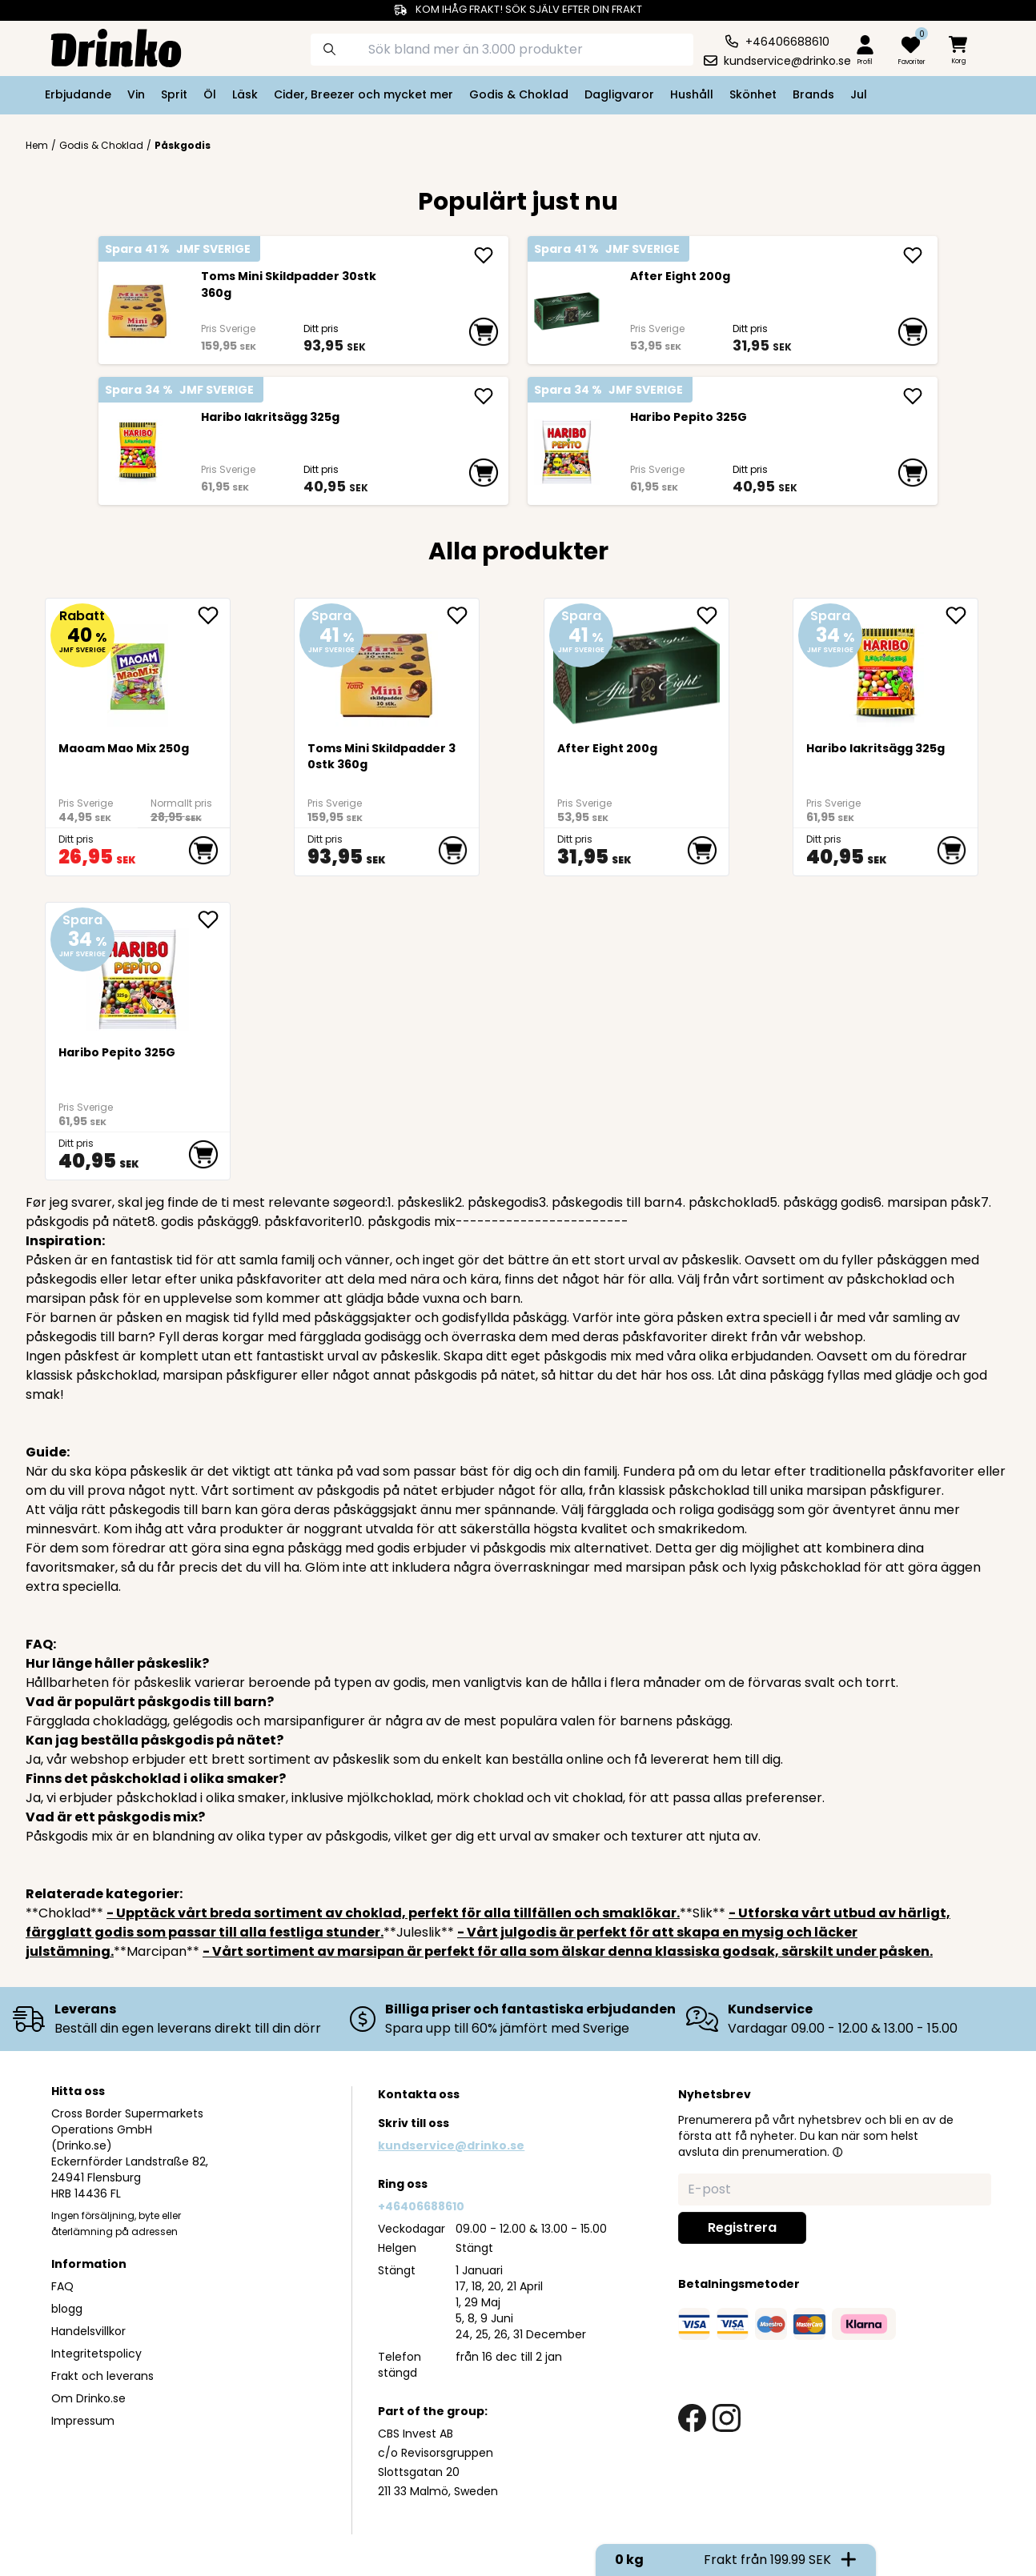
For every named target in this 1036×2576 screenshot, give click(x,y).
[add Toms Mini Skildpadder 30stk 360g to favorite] (463, 615)
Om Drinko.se (88, 2398)
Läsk (245, 94)
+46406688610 (421, 2206)
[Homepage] (103, 46)
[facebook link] (692, 2418)
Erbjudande (78, 94)
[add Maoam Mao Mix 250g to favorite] (214, 615)
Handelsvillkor (88, 2331)
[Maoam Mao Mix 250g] (138, 669)
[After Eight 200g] (566, 311)
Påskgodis (183, 145)
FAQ (62, 2286)
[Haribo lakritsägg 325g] (137, 452)
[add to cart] (483, 332)
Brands (813, 94)
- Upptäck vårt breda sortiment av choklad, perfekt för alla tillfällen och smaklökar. (393, 1913)
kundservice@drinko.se (451, 2145)
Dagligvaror (619, 94)
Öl (209, 94)
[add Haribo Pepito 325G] (912, 396)
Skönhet (753, 94)
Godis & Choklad (518, 94)
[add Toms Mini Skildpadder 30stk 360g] (483, 255)
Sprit (174, 94)
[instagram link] (727, 2418)
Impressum (82, 2421)
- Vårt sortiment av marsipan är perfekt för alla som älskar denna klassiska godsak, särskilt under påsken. (568, 1951)
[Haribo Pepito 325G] (566, 452)
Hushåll (691, 94)
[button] (837, 2151)
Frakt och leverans (102, 2376)
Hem (37, 145)
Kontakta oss (419, 2094)
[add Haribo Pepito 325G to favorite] (214, 919)
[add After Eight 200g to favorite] (713, 615)
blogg (66, 2309)
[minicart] (959, 51)
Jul (858, 94)
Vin (136, 94)
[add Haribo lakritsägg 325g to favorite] (962, 615)
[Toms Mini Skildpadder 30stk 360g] (137, 311)
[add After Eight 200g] (912, 255)
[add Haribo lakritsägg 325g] (483, 396)
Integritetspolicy (96, 2354)
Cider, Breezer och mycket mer (363, 94)
